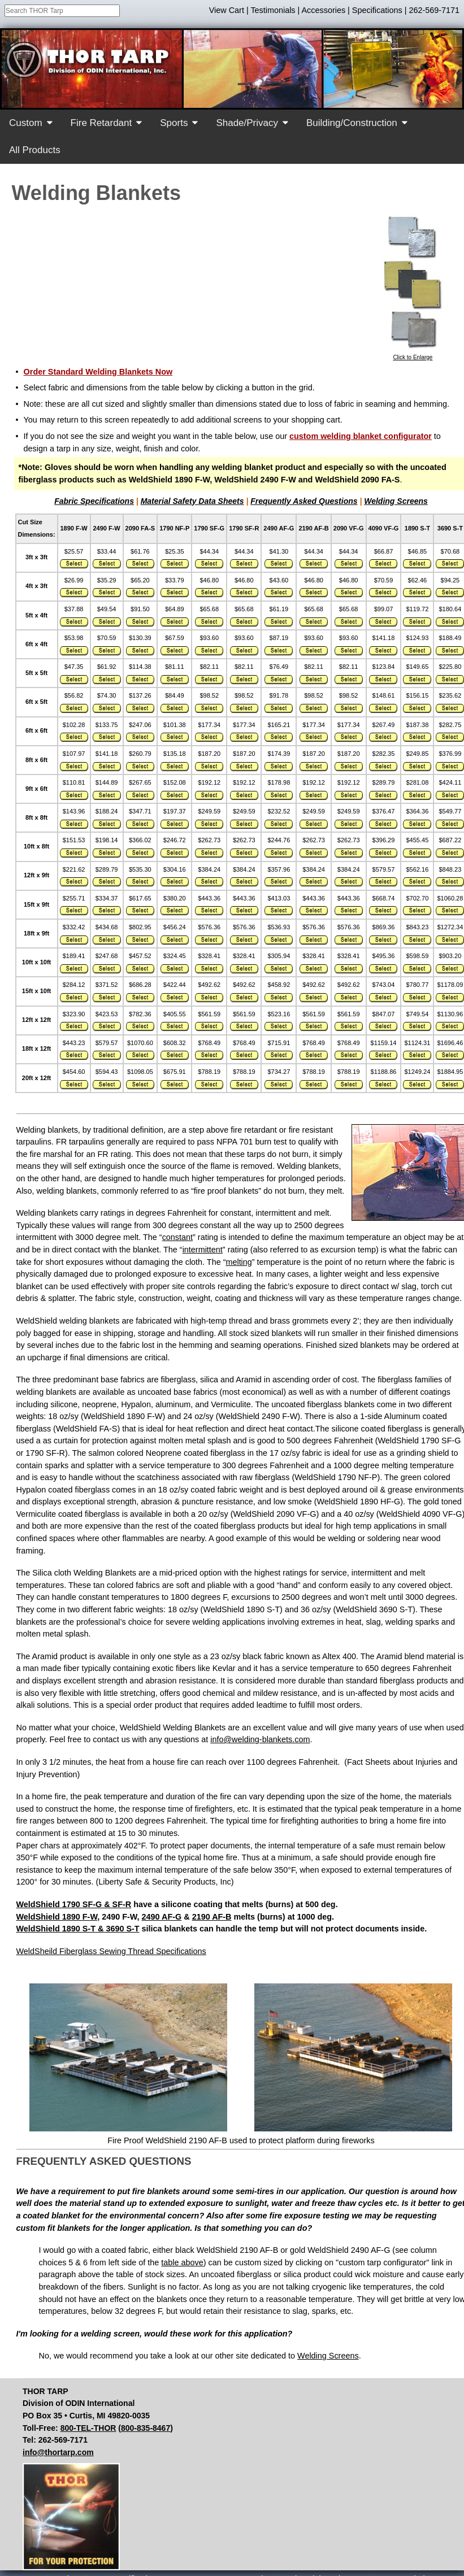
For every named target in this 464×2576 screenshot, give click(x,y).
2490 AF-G (162, 1916)
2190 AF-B (212, 1916)
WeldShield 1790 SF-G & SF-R (74, 1904)
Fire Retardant (101, 123)
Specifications (377, 10)
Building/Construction (351, 123)
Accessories (324, 10)
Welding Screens (396, 501)
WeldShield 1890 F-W (57, 1916)
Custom (25, 123)
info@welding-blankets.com (260, 1739)
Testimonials (272, 10)
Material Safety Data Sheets (192, 501)
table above (182, 2262)
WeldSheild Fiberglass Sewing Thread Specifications (111, 1951)
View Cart (226, 10)
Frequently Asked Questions (303, 501)
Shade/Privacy (247, 123)
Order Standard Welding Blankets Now (98, 371)
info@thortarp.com (58, 2452)
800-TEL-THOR (88, 2428)
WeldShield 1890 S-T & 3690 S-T (78, 1928)
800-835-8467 (145, 2428)
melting (238, 1262)
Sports (174, 123)
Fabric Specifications (94, 501)
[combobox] (62, 11)
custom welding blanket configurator (360, 436)
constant (177, 1237)
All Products (34, 150)
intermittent (203, 1249)
